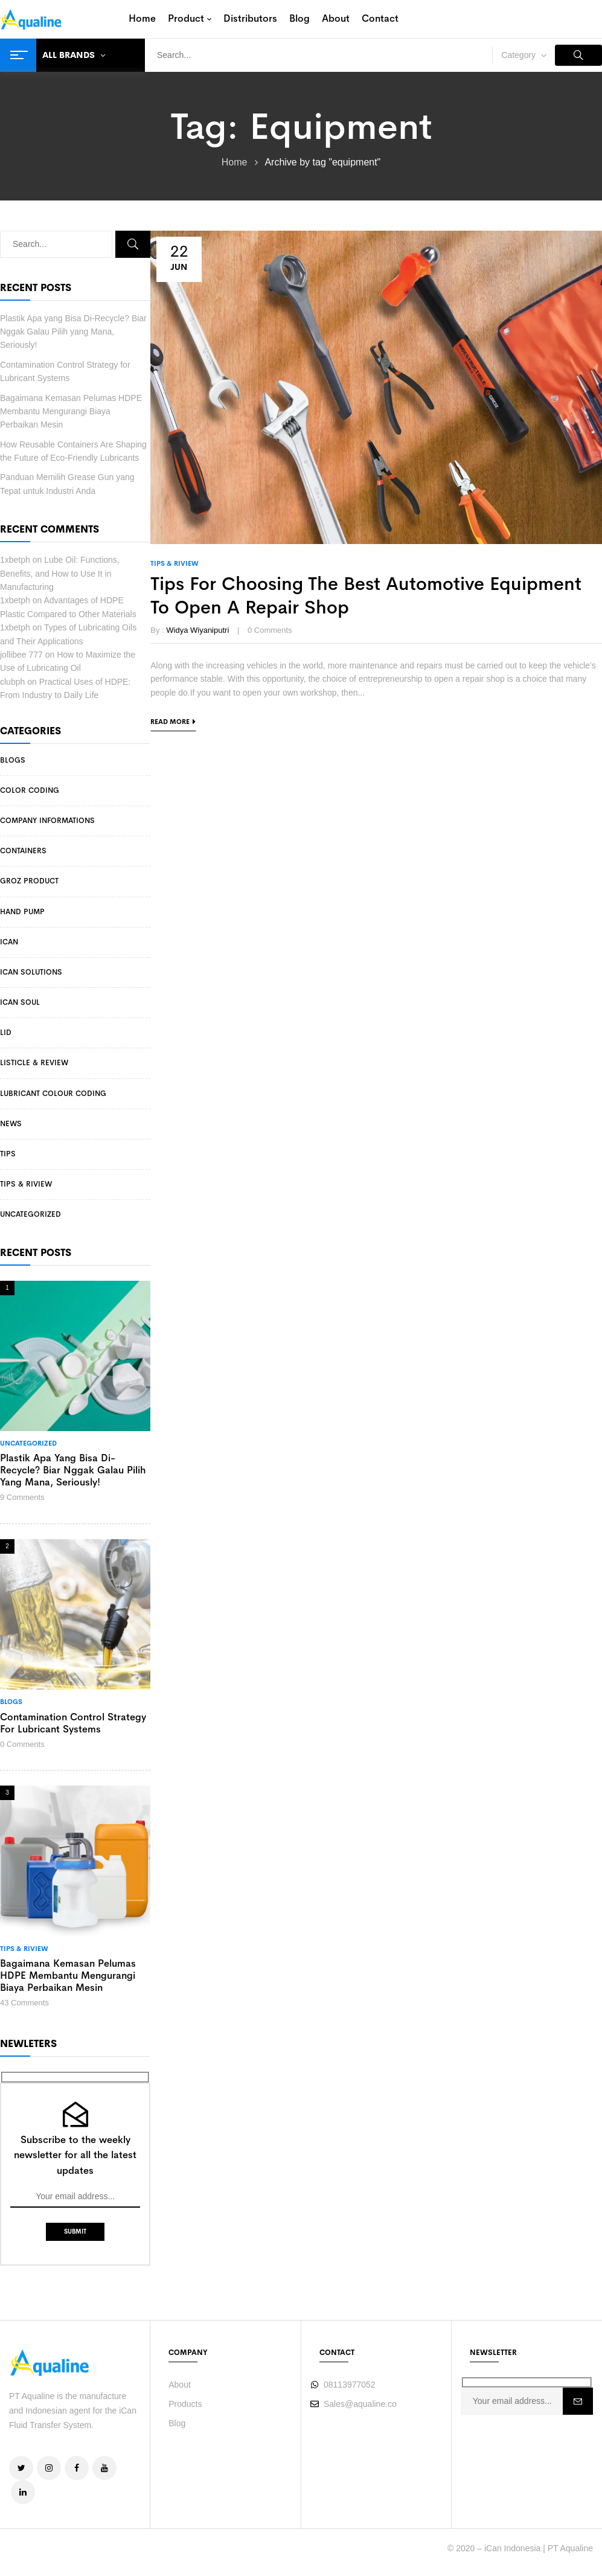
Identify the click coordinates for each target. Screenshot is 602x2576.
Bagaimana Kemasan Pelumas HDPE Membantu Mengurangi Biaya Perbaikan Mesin (71, 411)
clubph (12, 682)
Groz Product (29, 881)
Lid (5, 1032)
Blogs (12, 760)
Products (185, 2404)
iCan (9, 942)
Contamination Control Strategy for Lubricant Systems (73, 1723)
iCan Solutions (31, 972)
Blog (176, 2423)
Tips (8, 1154)
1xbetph (15, 560)
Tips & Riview (26, 1184)
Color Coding (29, 790)
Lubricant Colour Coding (53, 1093)
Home (235, 162)
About (179, 2384)
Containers (23, 851)
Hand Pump (22, 912)
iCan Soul (20, 1002)
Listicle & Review (34, 1063)
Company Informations (47, 820)
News (11, 1124)
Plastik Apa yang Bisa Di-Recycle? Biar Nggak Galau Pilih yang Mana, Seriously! (73, 331)
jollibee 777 (21, 654)
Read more (170, 721)
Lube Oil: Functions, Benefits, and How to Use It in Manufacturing (60, 573)
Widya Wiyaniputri (197, 630)
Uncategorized (30, 1214)
